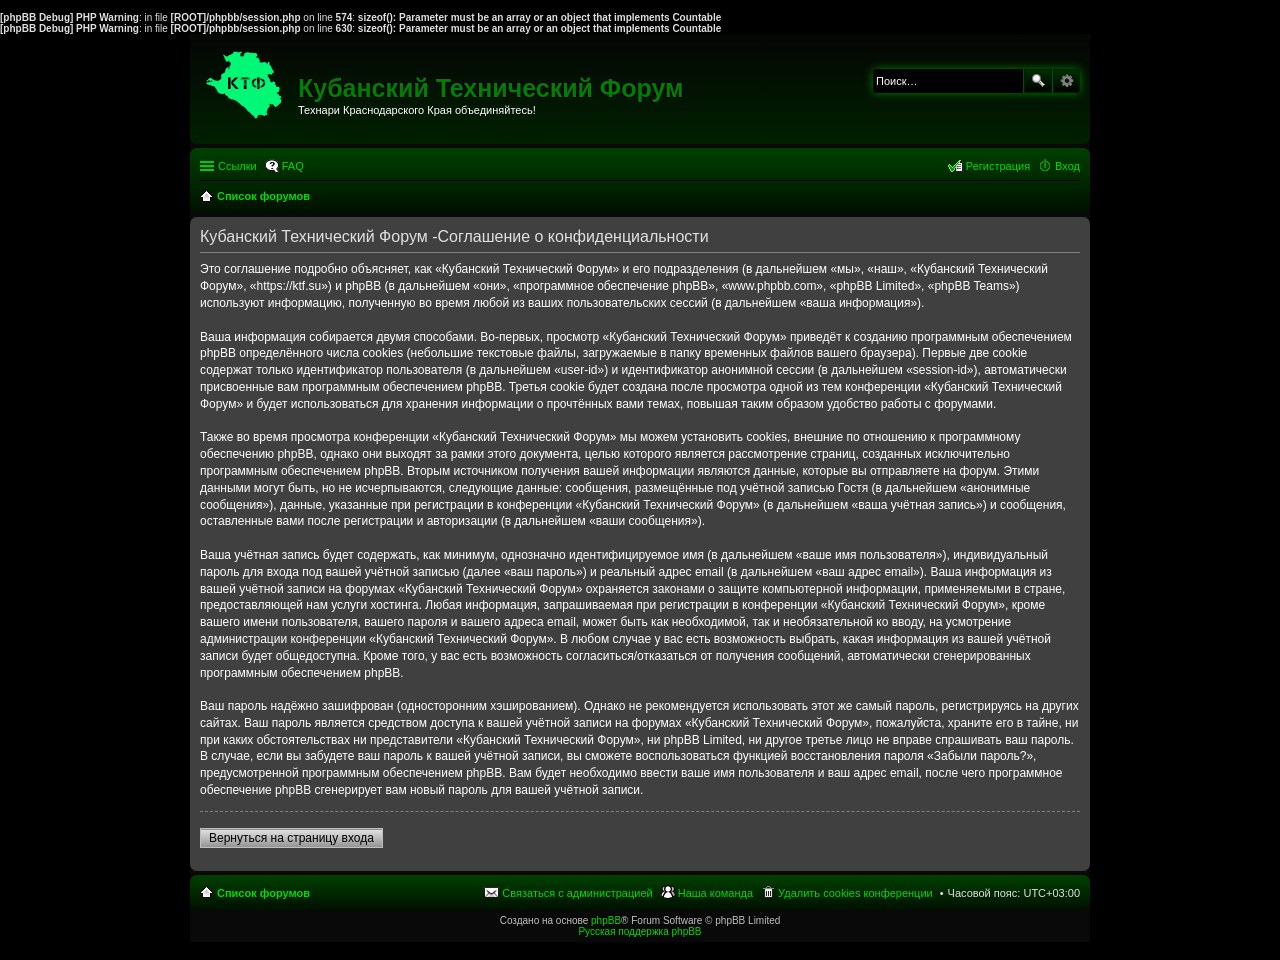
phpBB (606, 920)
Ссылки (237, 166)
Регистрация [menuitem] (998, 166)
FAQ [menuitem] (293, 166)
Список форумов (263, 893)
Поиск (1038, 81)
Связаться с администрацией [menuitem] (577, 893)
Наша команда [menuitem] (715, 893)
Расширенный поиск (1066, 81)
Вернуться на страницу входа (291, 838)
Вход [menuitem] (1067, 166)
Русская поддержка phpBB (639, 931)
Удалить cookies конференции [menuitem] (855, 893)
